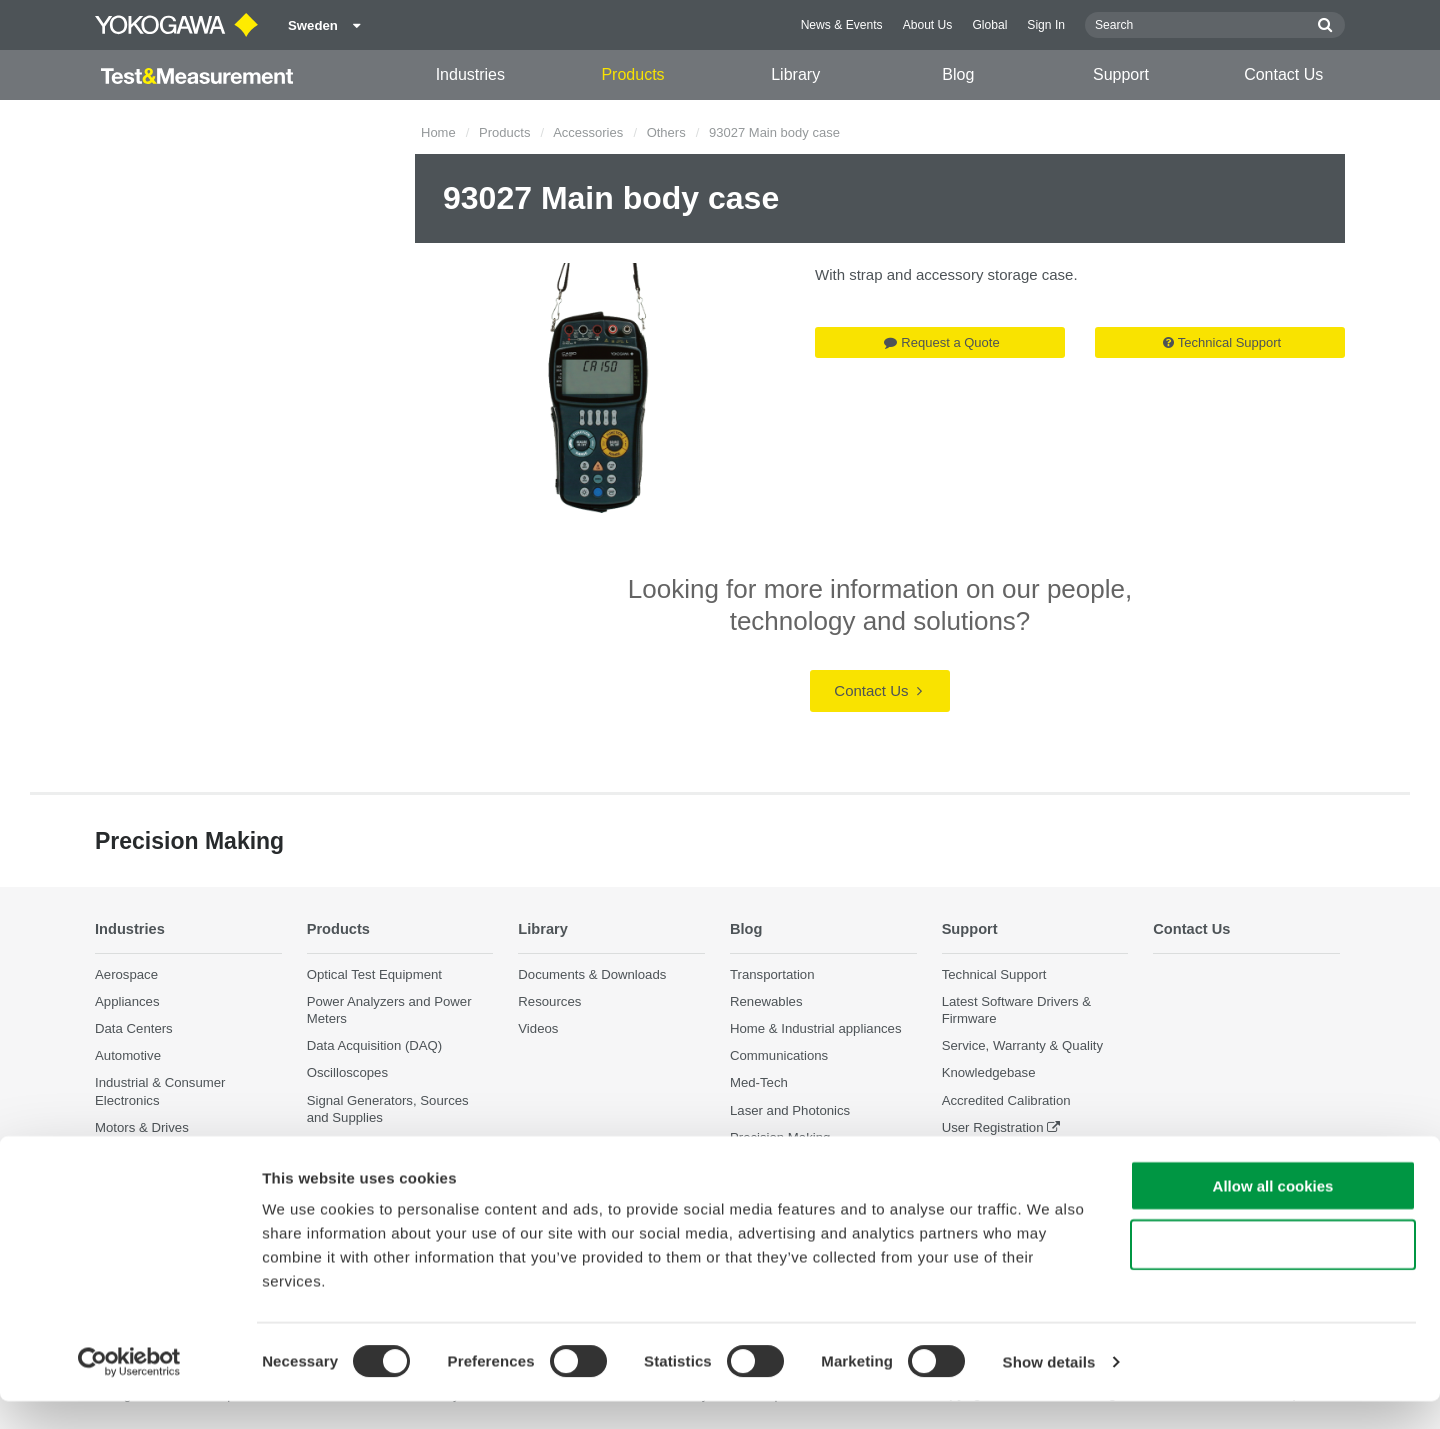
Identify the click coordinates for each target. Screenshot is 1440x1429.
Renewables (766, 1001)
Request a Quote (941, 342)
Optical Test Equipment (374, 974)
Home (438, 132)
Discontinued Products (1008, 1154)
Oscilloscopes (347, 1073)
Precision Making (780, 1137)
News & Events (842, 25)
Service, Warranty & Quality (1022, 1046)
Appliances (127, 1001)
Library (795, 74)
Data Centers (134, 1028)
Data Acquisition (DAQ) (375, 1046)
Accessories (588, 132)
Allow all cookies (1273, 1213)
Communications (779, 1056)
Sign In (1046, 25)
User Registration (993, 1127)
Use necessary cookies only (1273, 1272)
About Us (928, 25)
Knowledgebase (989, 1073)
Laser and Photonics (790, 1110)
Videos (538, 1028)
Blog (958, 74)
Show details (1049, 1389)
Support (1121, 74)
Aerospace (126, 974)
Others (666, 132)
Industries (470, 74)
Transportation (772, 974)
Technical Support (1222, 342)
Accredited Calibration (1006, 1100)
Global (989, 25)
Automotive (128, 1056)
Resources (549, 1001)
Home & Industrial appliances (816, 1028)
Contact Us (1283, 74)
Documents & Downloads (592, 974)
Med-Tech (759, 1083)
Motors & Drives (142, 1127)
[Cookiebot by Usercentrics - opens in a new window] (129, 1390)
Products (632, 74)
